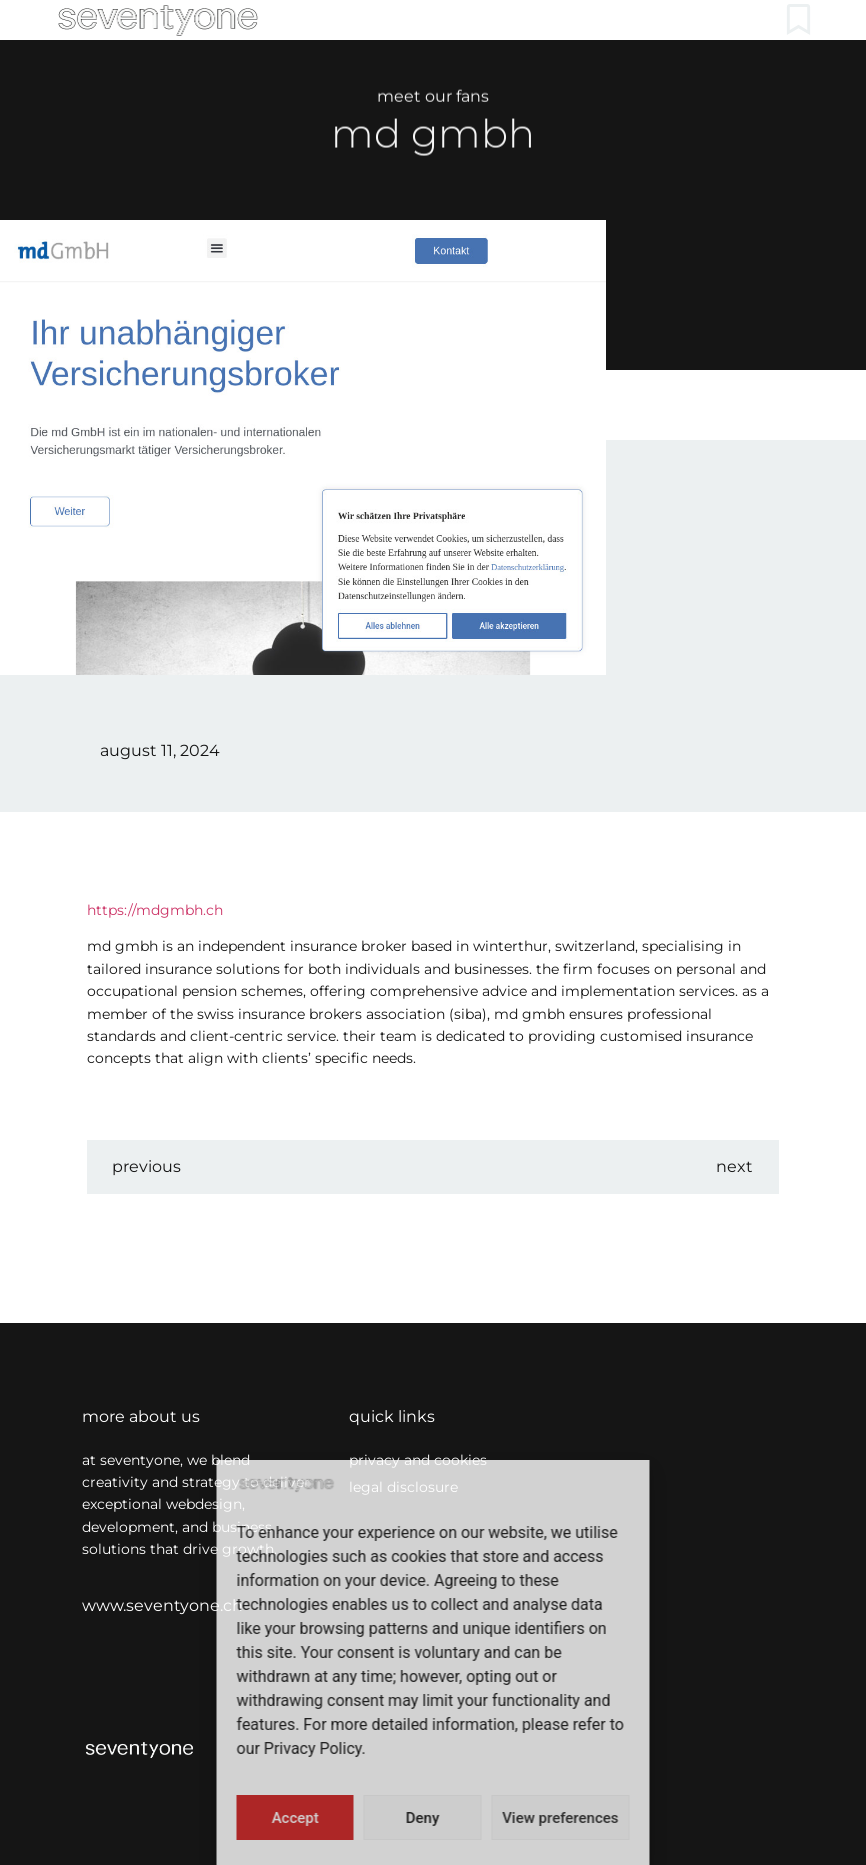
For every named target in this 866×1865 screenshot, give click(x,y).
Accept (295, 1818)
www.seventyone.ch (162, 1605)
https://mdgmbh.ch (155, 910)
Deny (423, 1818)
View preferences (560, 1818)
